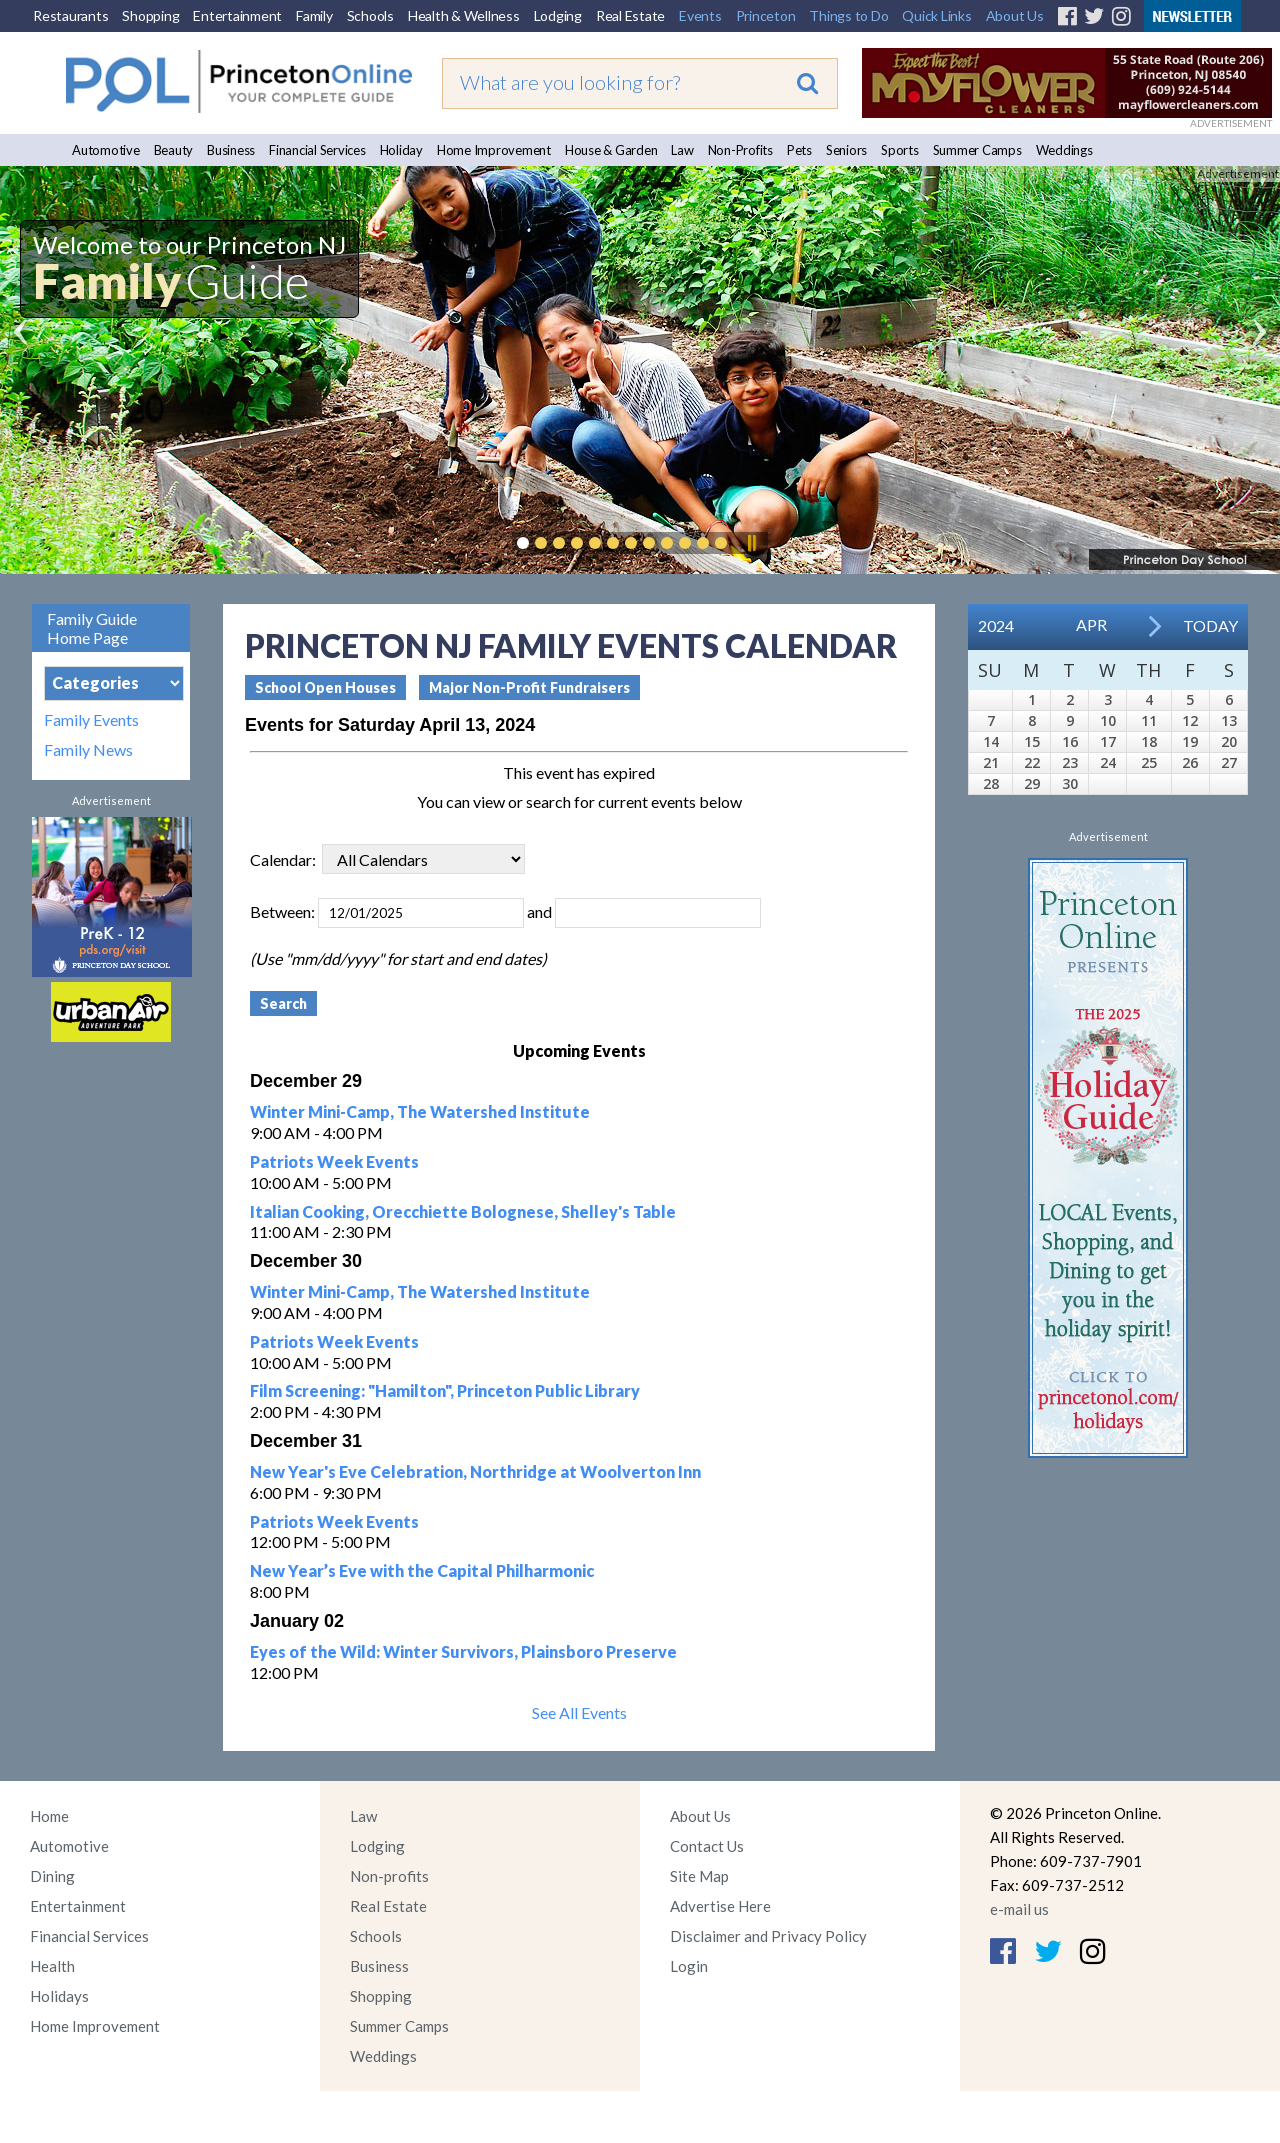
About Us (1015, 15)
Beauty (174, 150)
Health (52, 1966)
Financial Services (317, 150)
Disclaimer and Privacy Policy (768, 1936)
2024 (996, 625)
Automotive (106, 150)
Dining (52, 1876)
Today (1210, 625)
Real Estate (630, 15)
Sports (900, 150)
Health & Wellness (464, 15)
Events (700, 15)
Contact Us (707, 1846)
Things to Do (848, 15)
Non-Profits (740, 150)
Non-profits (389, 1876)
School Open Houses (325, 687)
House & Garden (611, 150)
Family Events (91, 720)
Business (231, 150)
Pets (799, 150)
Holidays (59, 1996)
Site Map (699, 1876)
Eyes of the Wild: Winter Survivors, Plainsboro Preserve (463, 1651)
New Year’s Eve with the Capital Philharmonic (422, 1570)
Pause (751, 543)
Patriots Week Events (334, 1161)
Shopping (150, 15)
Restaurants (70, 15)
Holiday (401, 150)
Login (689, 1966)
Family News (88, 750)
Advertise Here (720, 1906)
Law (682, 150)
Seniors (846, 150)
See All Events (579, 1712)
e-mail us (1019, 1909)
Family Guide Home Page (92, 628)
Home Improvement (494, 150)
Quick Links (936, 15)
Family (314, 15)
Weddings (1064, 150)
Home (49, 1816)
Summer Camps (977, 150)
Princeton (766, 15)
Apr (1091, 624)
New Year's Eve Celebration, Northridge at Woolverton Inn (475, 1471)
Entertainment (237, 15)
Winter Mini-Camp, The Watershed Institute (420, 1111)
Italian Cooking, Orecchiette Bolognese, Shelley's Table (463, 1211)
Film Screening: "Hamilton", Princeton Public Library (445, 1390)
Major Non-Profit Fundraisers (529, 687)
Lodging (558, 15)
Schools (370, 15)
